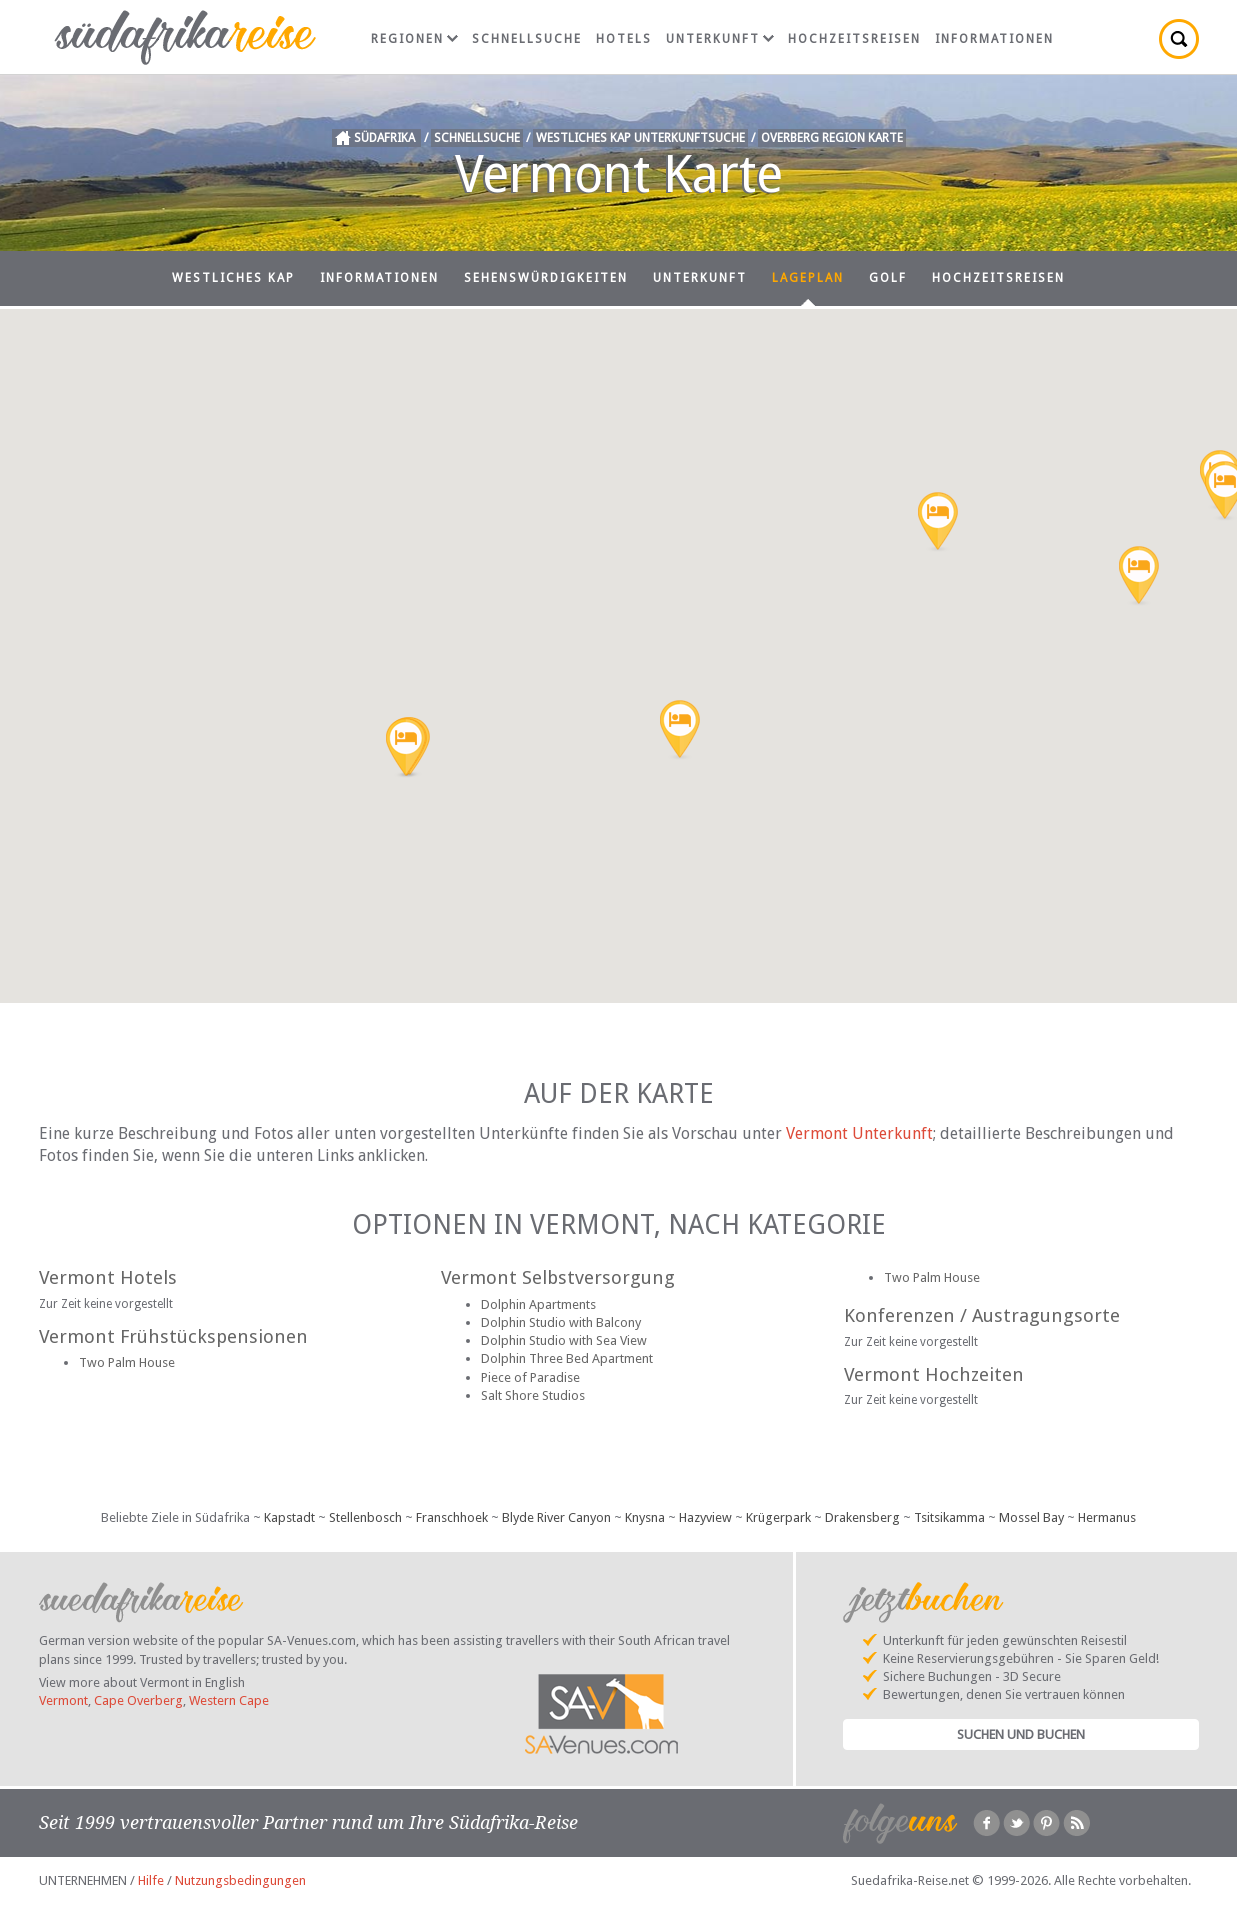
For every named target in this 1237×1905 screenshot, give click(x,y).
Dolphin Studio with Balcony (561, 1322)
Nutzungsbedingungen (240, 1880)
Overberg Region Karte (832, 138)
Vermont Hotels (108, 1277)
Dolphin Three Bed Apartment (567, 1358)
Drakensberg (862, 1517)
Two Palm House (127, 1362)
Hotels (624, 39)
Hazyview (705, 1517)
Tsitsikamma (949, 1517)
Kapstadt (289, 1517)
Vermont (63, 1700)
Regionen (414, 39)
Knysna (645, 1517)
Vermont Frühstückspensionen (173, 1336)
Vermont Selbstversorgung (558, 1277)
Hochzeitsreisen (854, 39)
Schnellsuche (527, 39)
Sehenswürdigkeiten (546, 278)
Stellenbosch (365, 1517)
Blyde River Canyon (556, 1517)
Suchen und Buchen (1021, 1734)
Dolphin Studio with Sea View (564, 1340)
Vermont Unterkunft (859, 1133)
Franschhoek (452, 1517)
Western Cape (229, 1700)
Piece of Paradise (530, 1377)
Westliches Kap (233, 278)
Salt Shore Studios (533, 1395)
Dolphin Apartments (538, 1304)
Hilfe (151, 1880)
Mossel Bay (1031, 1517)
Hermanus (1107, 1517)
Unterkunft (720, 39)
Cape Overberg (138, 1700)
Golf (888, 278)
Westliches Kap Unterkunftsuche (640, 138)
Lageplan (808, 278)
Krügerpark (778, 1517)
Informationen (994, 39)
